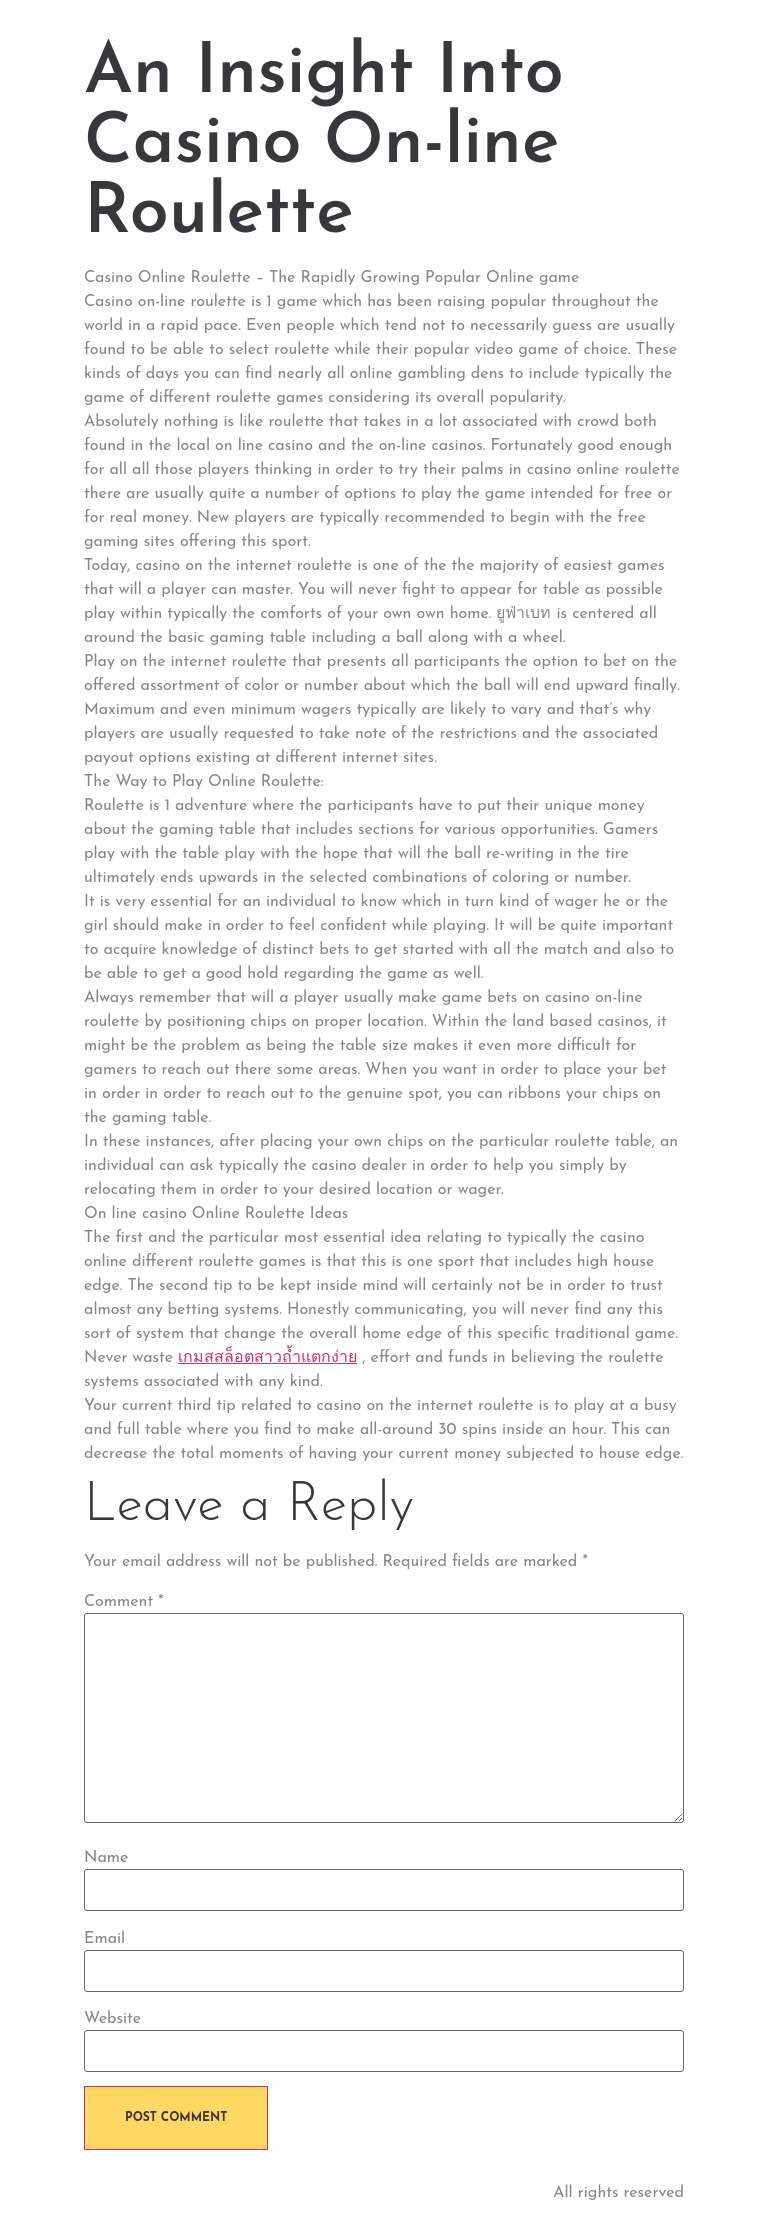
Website (112, 2019)
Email (104, 1939)
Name (106, 1858)
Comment (124, 1602)
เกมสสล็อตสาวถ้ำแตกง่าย (267, 1358)
